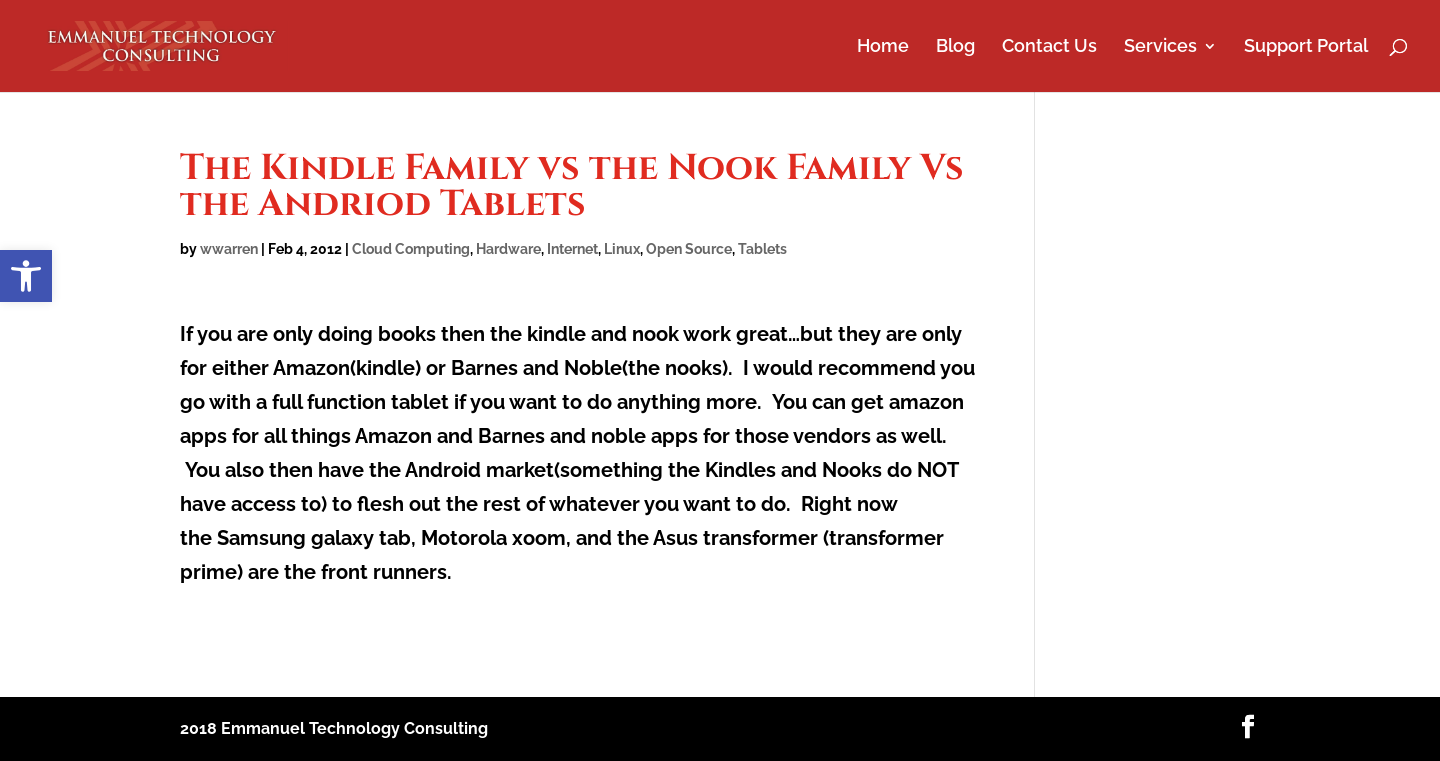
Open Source (689, 249)
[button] (26, 276)
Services (1160, 47)
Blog (955, 47)
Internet (572, 249)
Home (883, 47)
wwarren (229, 249)
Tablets (762, 249)
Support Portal (1306, 47)
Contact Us (1049, 47)
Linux (622, 249)
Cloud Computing (411, 249)
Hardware (508, 249)
